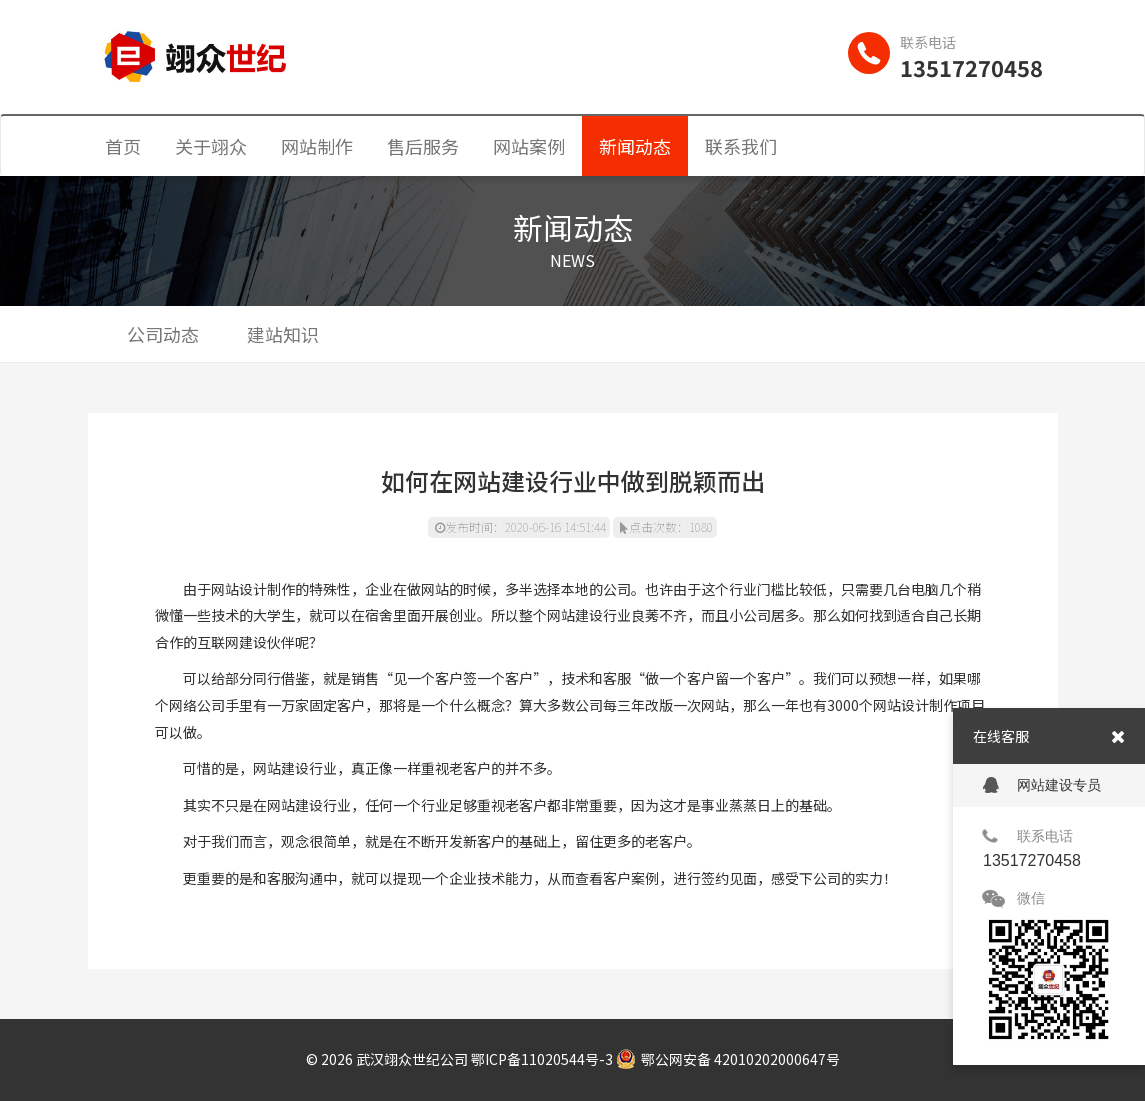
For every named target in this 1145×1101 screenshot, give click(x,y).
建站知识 (283, 334)
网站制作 (317, 146)
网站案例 (529, 146)
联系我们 (741, 146)
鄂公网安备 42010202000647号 (728, 1059)
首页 (123, 146)
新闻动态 (635, 146)
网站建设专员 (1042, 785)
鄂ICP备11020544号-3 (542, 1059)
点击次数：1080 (666, 526)
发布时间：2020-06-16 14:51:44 (520, 526)
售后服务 (423, 146)
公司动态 (163, 334)
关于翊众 (211, 146)
